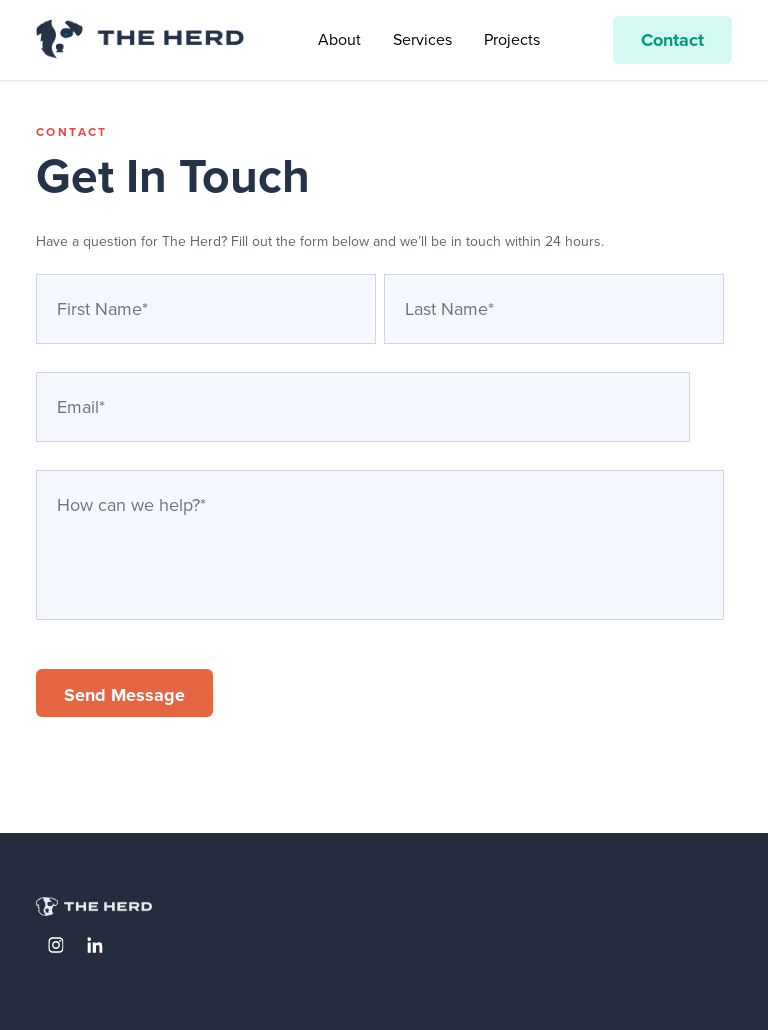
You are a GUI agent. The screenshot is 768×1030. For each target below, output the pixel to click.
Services (422, 39)
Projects (512, 39)
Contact (672, 40)
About (339, 39)
